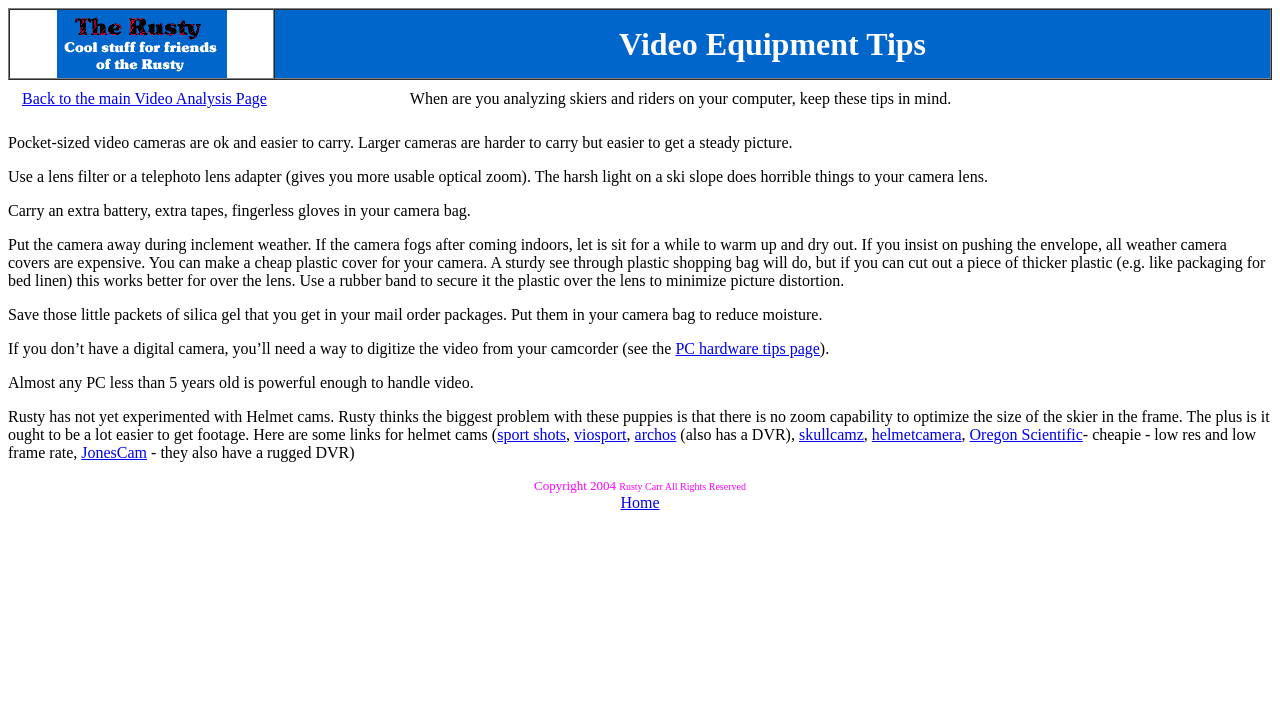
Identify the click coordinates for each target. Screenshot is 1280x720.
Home (639, 502)
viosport (600, 434)
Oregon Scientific (1026, 434)
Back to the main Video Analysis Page (144, 98)
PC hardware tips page (747, 348)
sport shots (531, 434)
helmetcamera (917, 434)
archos (656, 434)
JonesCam (114, 452)
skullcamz (831, 434)
